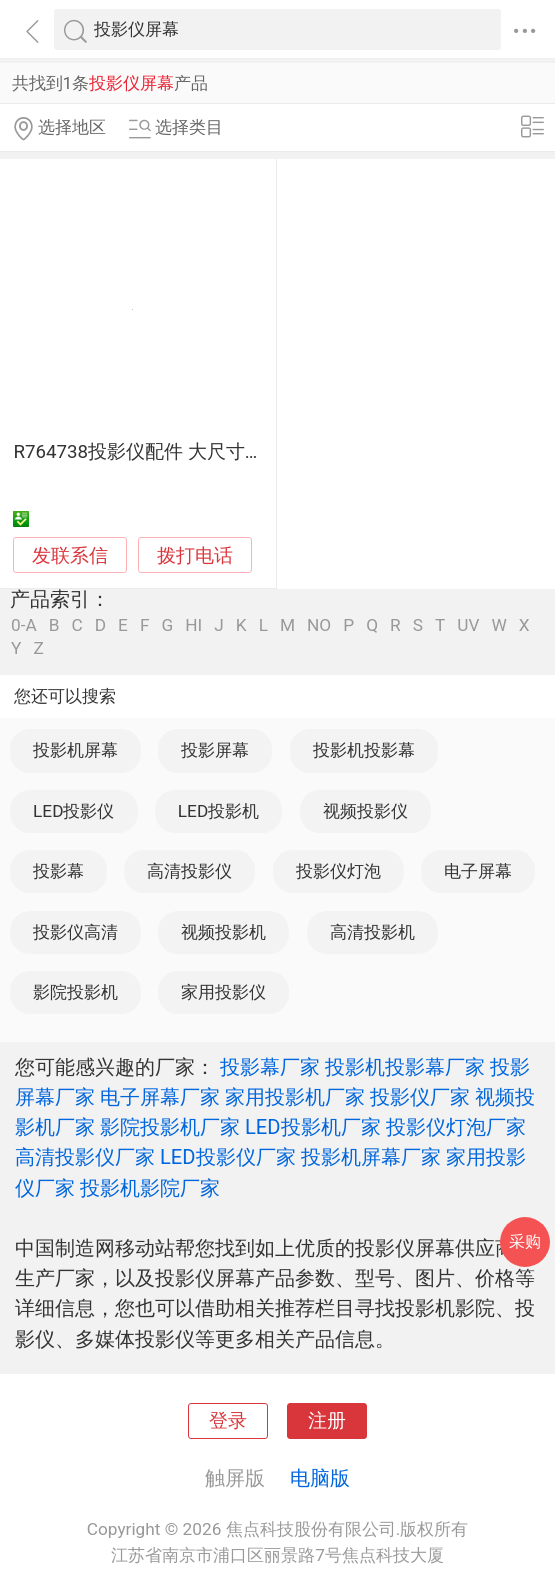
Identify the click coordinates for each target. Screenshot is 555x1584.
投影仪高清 (75, 932)
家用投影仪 (223, 992)
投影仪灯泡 (338, 871)
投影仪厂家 (420, 1097)
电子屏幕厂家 (160, 1097)
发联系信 (70, 556)
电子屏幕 (478, 871)
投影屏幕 (215, 750)
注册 (327, 1421)
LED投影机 (218, 811)
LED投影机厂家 (313, 1127)
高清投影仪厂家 (85, 1157)
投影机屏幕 (75, 750)
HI (193, 625)
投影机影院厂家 (150, 1188)
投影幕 (58, 871)
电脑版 (320, 1478)
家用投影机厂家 (295, 1097)
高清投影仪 (189, 871)
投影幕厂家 (270, 1067)
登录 (228, 1421)
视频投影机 (223, 932)
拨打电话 (195, 555)
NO (319, 625)
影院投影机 (75, 992)
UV (468, 625)
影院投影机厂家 (170, 1127)
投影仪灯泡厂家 (456, 1127)
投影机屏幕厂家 (371, 1157)
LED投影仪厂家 (228, 1157)
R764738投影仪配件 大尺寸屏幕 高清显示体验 (207, 452)
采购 (525, 1241)
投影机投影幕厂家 (405, 1067)
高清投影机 (372, 932)
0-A (24, 625)
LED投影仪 (73, 811)
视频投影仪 (365, 811)
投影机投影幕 (364, 750)
